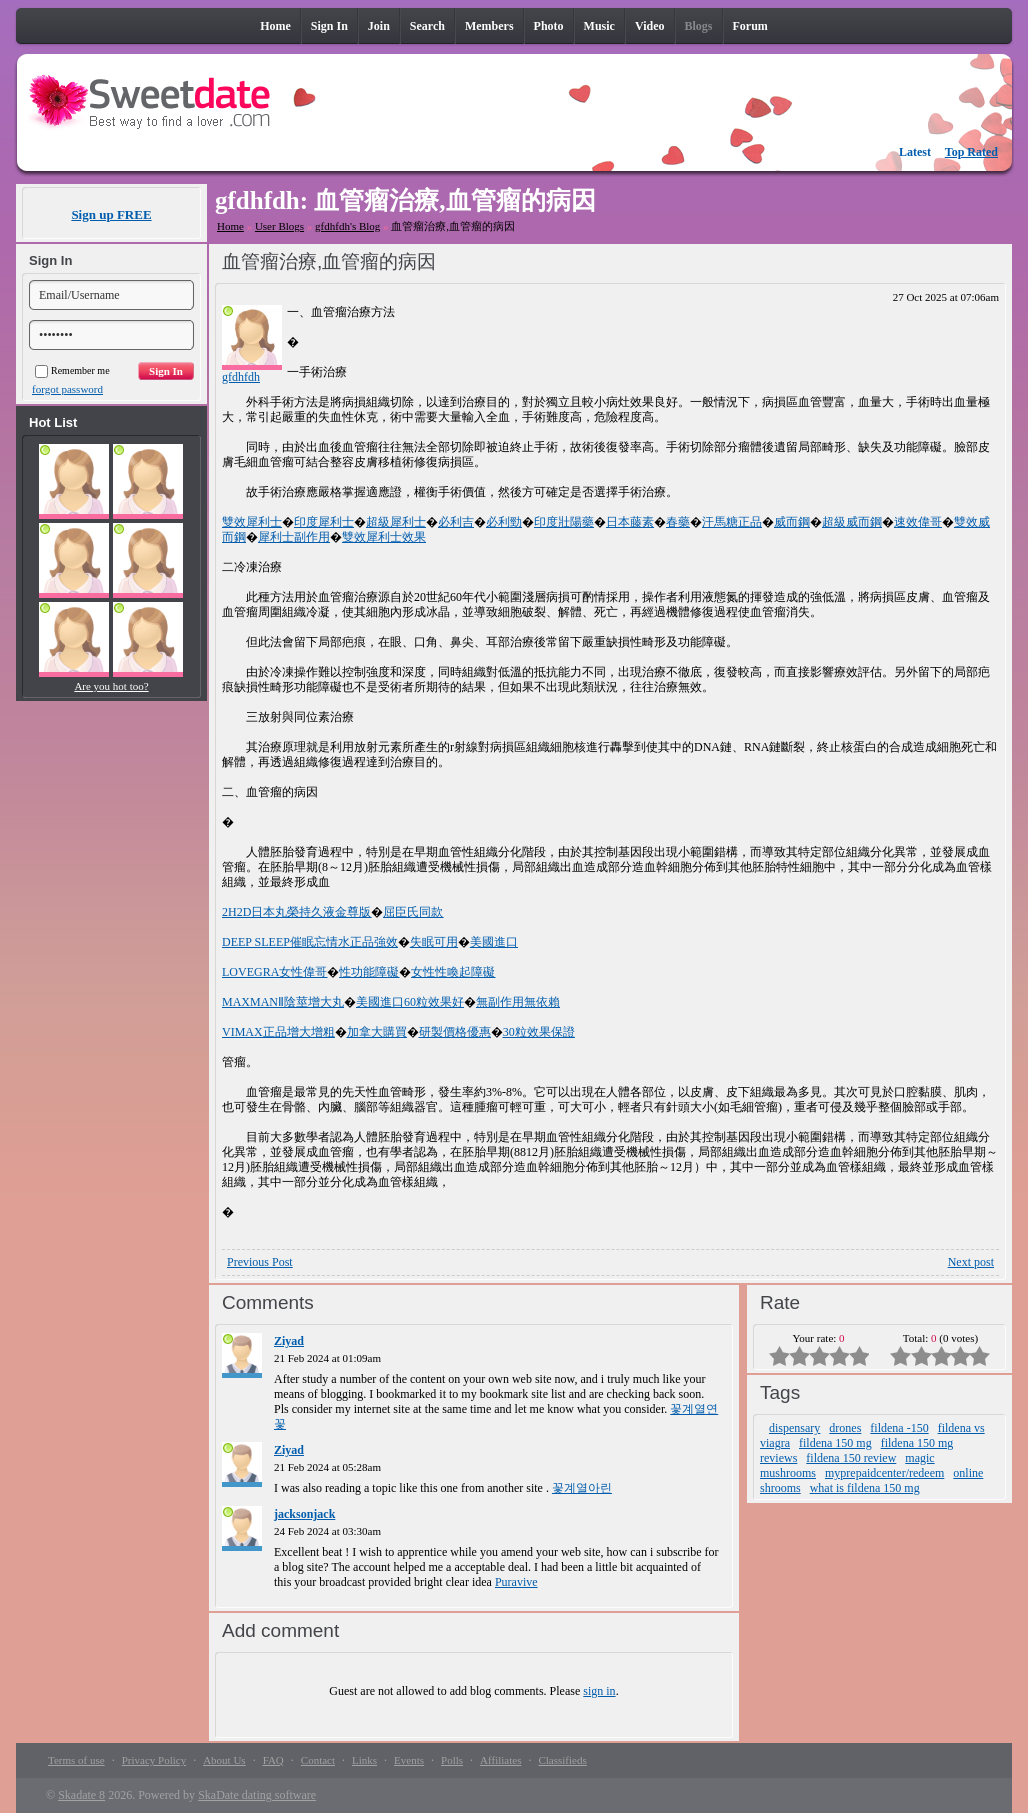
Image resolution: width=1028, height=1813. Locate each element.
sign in (599, 1691)
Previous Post (260, 1262)
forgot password (67, 389)
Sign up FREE (111, 214)
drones (845, 1428)
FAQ (273, 1760)
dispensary (794, 1428)
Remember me (72, 370)
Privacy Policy (154, 1760)
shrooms (780, 1488)
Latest (915, 152)
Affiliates (500, 1760)
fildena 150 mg (835, 1443)
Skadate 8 (81, 1795)
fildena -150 (899, 1428)
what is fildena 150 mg (865, 1488)
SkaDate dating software (257, 1795)
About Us (224, 1760)
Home (230, 226)
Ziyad (289, 1341)
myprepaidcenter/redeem (884, 1473)
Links (364, 1760)
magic (919, 1458)
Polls (452, 1760)
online (968, 1473)
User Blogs (279, 226)
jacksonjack (304, 1514)
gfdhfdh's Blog (347, 226)
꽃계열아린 (582, 1488)
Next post (971, 1262)
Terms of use (76, 1760)
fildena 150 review (851, 1458)
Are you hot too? (111, 686)
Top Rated (971, 152)
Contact (318, 1760)
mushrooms (788, 1473)
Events (409, 1760)
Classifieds (562, 1760)
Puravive (516, 1582)
